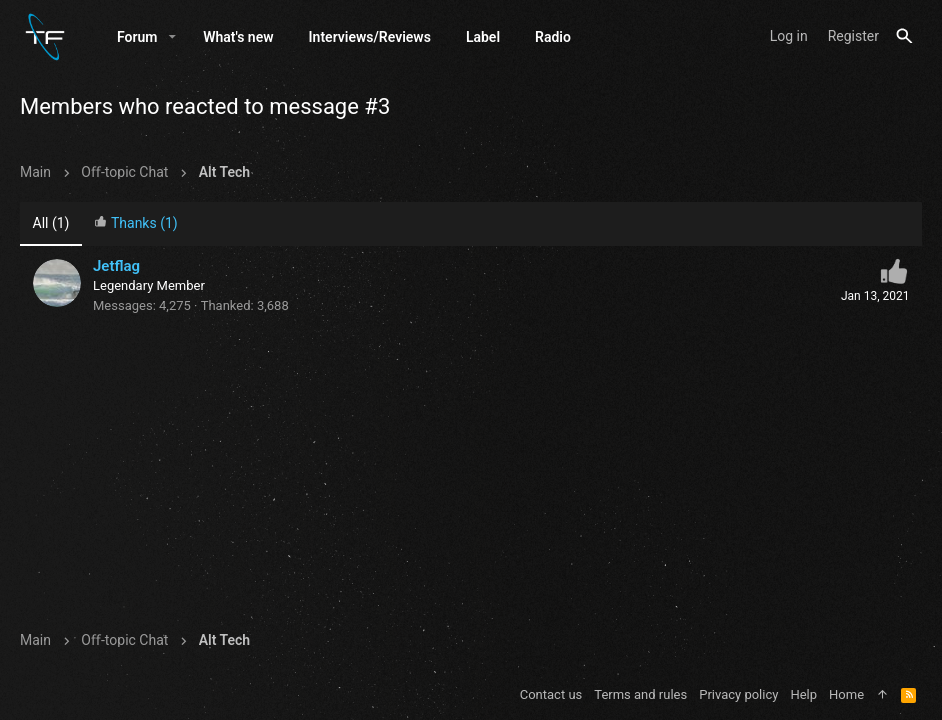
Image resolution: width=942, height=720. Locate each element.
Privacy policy (738, 694)
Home (846, 694)
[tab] (136, 224)
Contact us (551, 694)
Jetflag (116, 266)
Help (803, 694)
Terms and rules (640, 694)
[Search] (904, 36)
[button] (172, 37)
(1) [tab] (51, 223)
